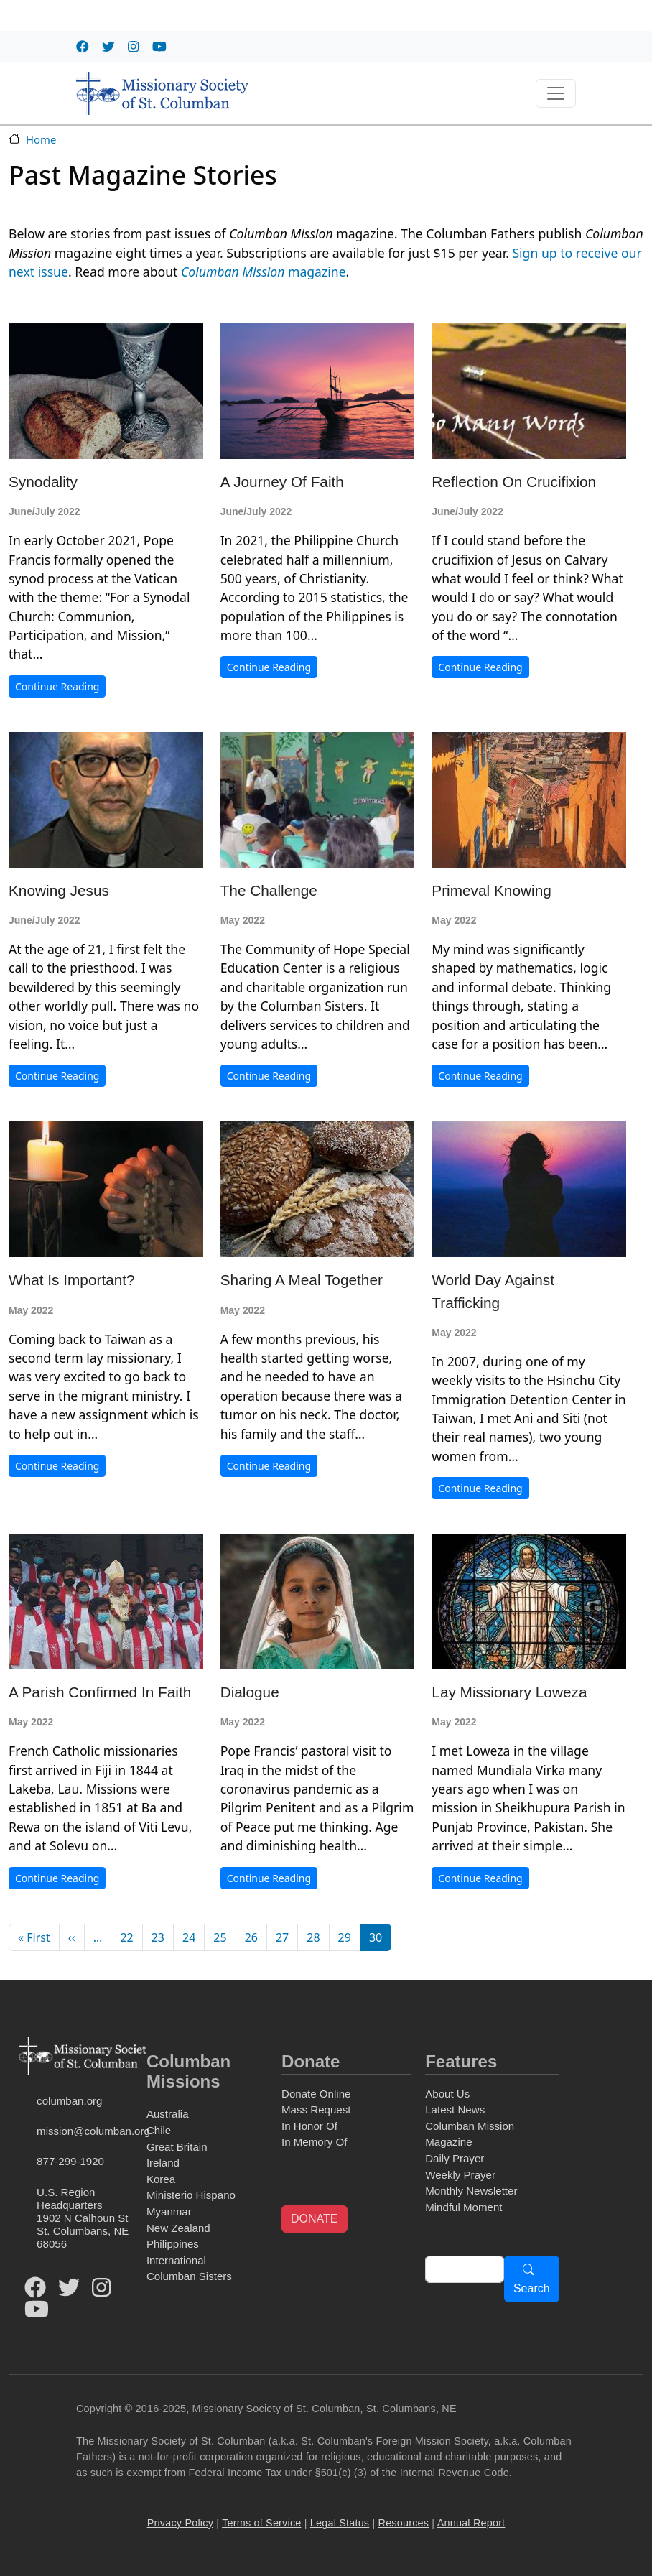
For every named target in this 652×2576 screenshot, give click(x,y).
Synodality (43, 481)
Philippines (172, 2244)
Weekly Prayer (460, 2175)
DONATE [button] (314, 2219)
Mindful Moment (463, 2207)
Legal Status (339, 2523)
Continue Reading (57, 686)
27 (282, 1937)
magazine (263, 271)
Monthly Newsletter (471, 2190)
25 (219, 1937)
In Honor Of (309, 2126)
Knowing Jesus (59, 890)
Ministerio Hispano (191, 2195)
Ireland (163, 2162)
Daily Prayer (454, 2158)
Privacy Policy (180, 2523)
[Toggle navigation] (556, 93)
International (176, 2260)
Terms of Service (261, 2523)
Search (531, 2288)
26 (251, 1937)
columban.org (69, 2101)
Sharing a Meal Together (301, 1279)
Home (41, 139)
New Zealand (178, 2228)
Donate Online (315, 2094)
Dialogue (249, 1692)
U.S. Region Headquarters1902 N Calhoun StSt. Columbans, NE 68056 (83, 2218)
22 (126, 1937)
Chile (158, 2130)
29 (344, 1937)
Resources (403, 2523)
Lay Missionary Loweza (509, 1692)
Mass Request (315, 2109)
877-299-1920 (70, 2161)
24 (188, 1937)
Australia (167, 2114)
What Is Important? (72, 1279)
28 (313, 1937)
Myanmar (169, 2211)
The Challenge (268, 890)
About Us (447, 2094)
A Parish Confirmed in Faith (100, 1692)
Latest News (455, 2109)
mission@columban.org (89, 2131)
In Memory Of (314, 2142)
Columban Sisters (189, 2276)
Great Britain (177, 2147)
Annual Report (471, 2523)
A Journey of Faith (282, 481)
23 (158, 1937)
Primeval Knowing (491, 890)
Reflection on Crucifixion (514, 481)
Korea (160, 2179)
